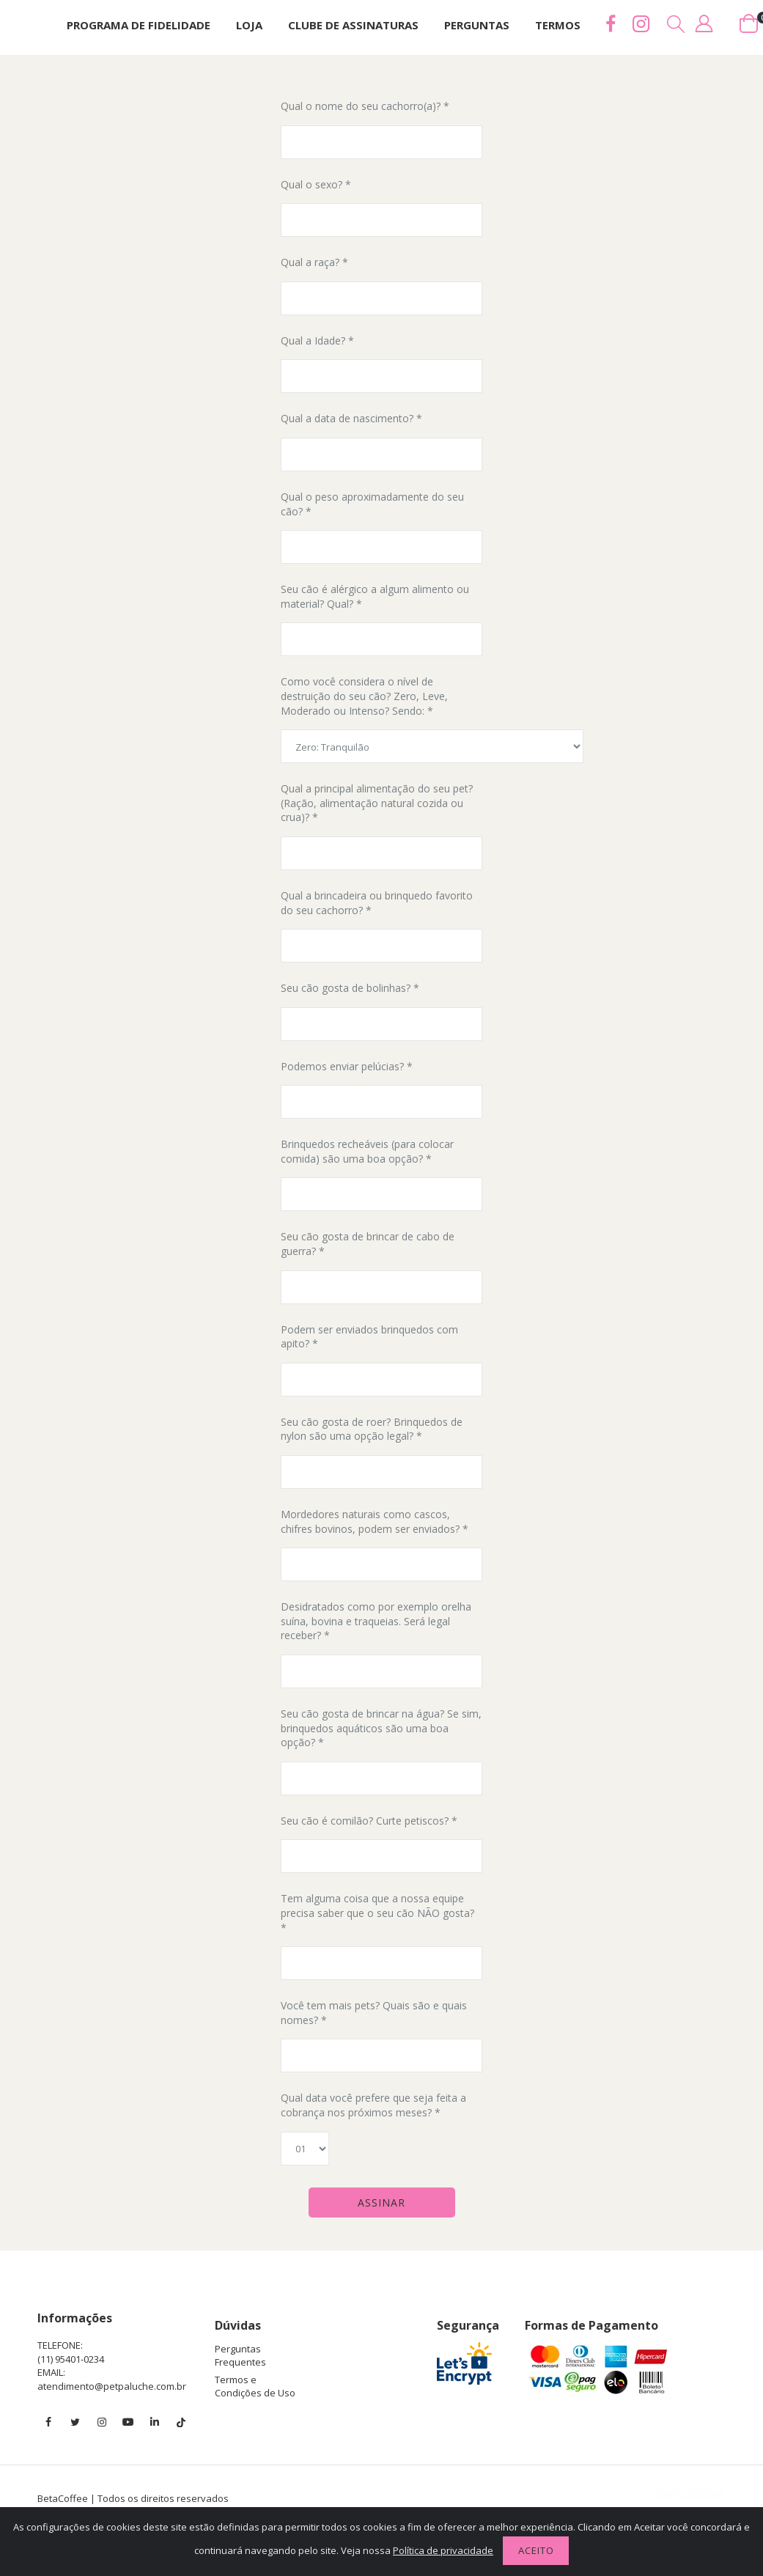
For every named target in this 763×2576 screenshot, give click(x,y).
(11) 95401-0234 (70, 2359)
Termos (557, 25)
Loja (249, 25)
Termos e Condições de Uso (255, 2386)
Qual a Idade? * (317, 340)
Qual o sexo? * (316, 184)
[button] (676, 24)
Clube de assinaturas (353, 25)
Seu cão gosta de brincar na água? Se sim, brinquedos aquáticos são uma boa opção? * (381, 1728)
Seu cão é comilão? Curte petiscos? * (369, 1821)
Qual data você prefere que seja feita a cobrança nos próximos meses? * (373, 2105)
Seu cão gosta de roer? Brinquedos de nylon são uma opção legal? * (371, 1429)
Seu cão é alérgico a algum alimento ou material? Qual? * (375, 596)
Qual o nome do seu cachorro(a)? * (365, 106)
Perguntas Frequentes (240, 2355)
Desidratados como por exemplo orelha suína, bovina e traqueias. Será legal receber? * (376, 1621)
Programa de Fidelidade (138, 25)
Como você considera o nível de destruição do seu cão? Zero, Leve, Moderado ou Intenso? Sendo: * (364, 695)
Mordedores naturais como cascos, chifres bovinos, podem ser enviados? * (374, 1521)
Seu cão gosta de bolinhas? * (350, 988)
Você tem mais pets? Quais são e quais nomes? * (374, 2012)
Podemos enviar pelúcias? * (347, 1066)
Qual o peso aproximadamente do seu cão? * (372, 504)
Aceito (536, 2550)
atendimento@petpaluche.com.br (111, 2386)
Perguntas (476, 25)
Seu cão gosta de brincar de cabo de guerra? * (367, 1243)
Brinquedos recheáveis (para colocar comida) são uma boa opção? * (367, 1151)
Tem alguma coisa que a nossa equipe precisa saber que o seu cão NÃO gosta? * (377, 1912)
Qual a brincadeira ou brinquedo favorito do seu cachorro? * (377, 902)
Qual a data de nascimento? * (351, 418)
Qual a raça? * (314, 262)
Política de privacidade (443, 2550)
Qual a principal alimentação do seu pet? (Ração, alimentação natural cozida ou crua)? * (377, 802)
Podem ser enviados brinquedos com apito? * (369, 1336)
